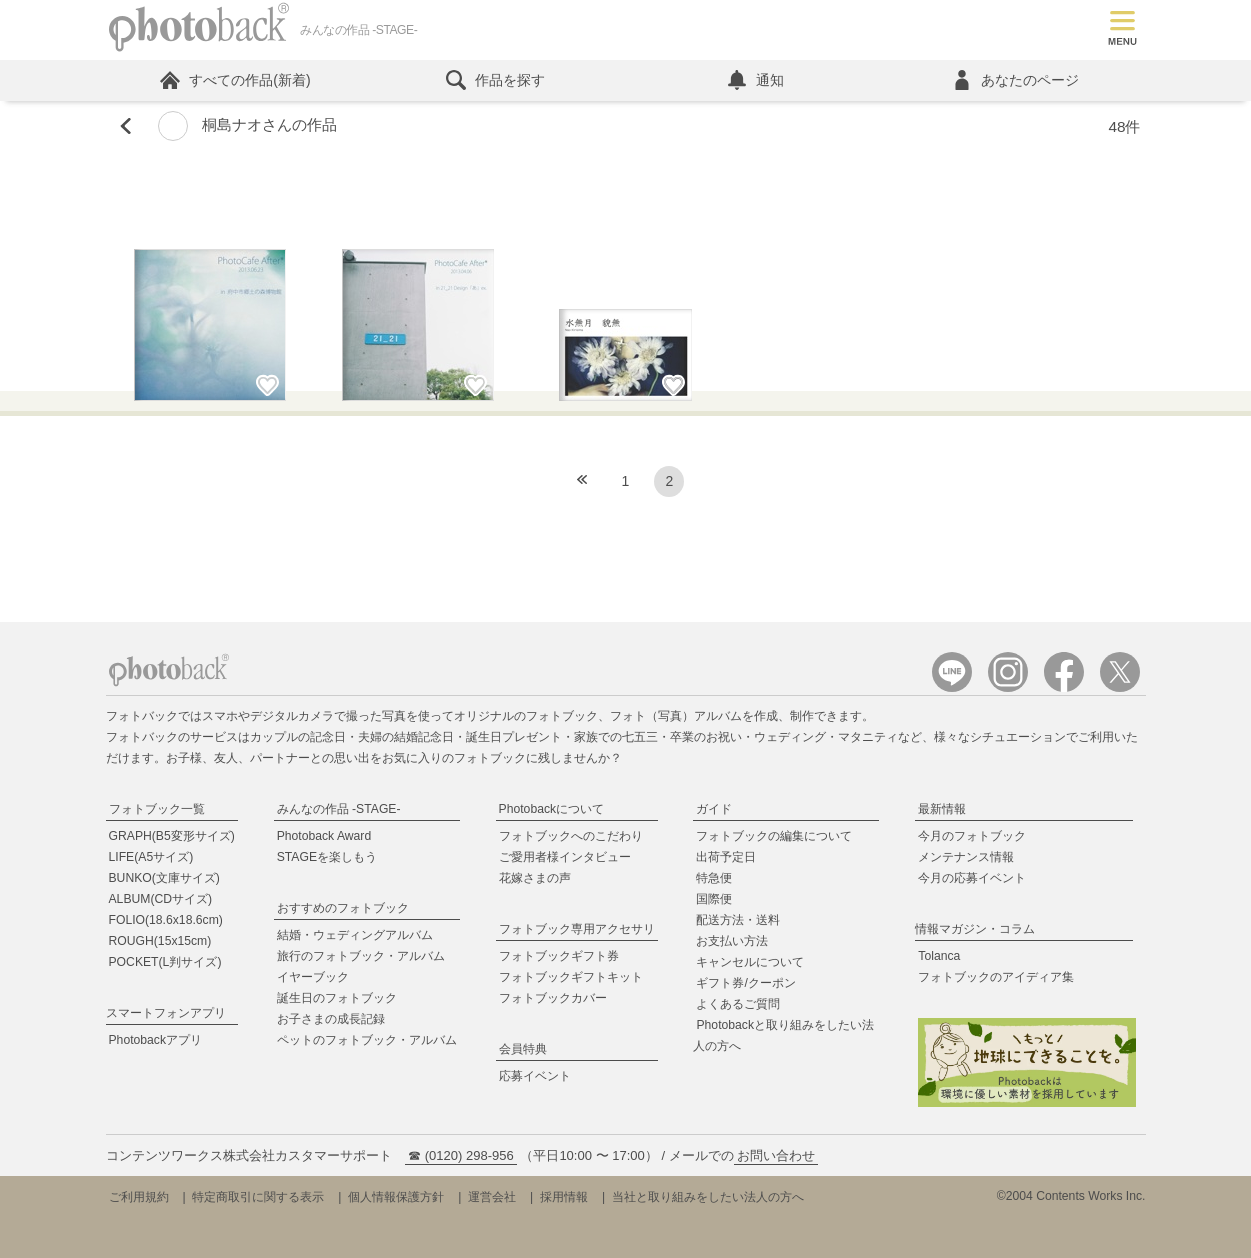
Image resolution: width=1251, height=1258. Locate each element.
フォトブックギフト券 (559, 956)
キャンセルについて (750, 962)
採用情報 (564, 1197)
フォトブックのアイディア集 (996, 977)
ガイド (714, 809)
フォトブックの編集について (774, 836)
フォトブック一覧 (157, 809)
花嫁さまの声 (535, 878)
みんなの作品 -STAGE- (339, 809)
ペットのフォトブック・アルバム (367, 1040)
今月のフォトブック (972, 836)
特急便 (714, 878)
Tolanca (939, 956)
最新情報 (942, 809)
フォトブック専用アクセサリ (577, 929)
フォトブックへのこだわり (571, 836)
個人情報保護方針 (396, 1197)
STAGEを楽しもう (327, 857)
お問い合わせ (776, 1155)
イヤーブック (313, 977)
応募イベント (535, 1076)
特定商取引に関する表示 (258, 1197)
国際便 (714, 899)
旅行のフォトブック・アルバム (361, 956)
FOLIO (166, 920)
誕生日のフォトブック (337, 998)
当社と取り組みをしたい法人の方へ (708, 1197)
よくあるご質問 (738, 1004)
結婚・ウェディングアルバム (355, 935)
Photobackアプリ (156, 1040)
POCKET (165, 962)
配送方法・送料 (738, 920)
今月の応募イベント (972, 878)
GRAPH (172, 836)
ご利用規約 (139, 1197)
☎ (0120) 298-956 (461, 1155)
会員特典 (523, 1049)
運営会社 (492, 1197)
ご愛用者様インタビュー (565, 857)
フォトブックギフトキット (571, 977)
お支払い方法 (732, 941)
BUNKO (164, 878)
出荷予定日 (726, 857)
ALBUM (161, 899)
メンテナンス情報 (966, 857)
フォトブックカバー (553, 998)
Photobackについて (552, 809)
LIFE (151, 857)
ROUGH (160, 941)
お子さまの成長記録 (331, 1019)
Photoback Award (324, 836)
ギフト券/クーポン (745, 983)
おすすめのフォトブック (343, 908)
